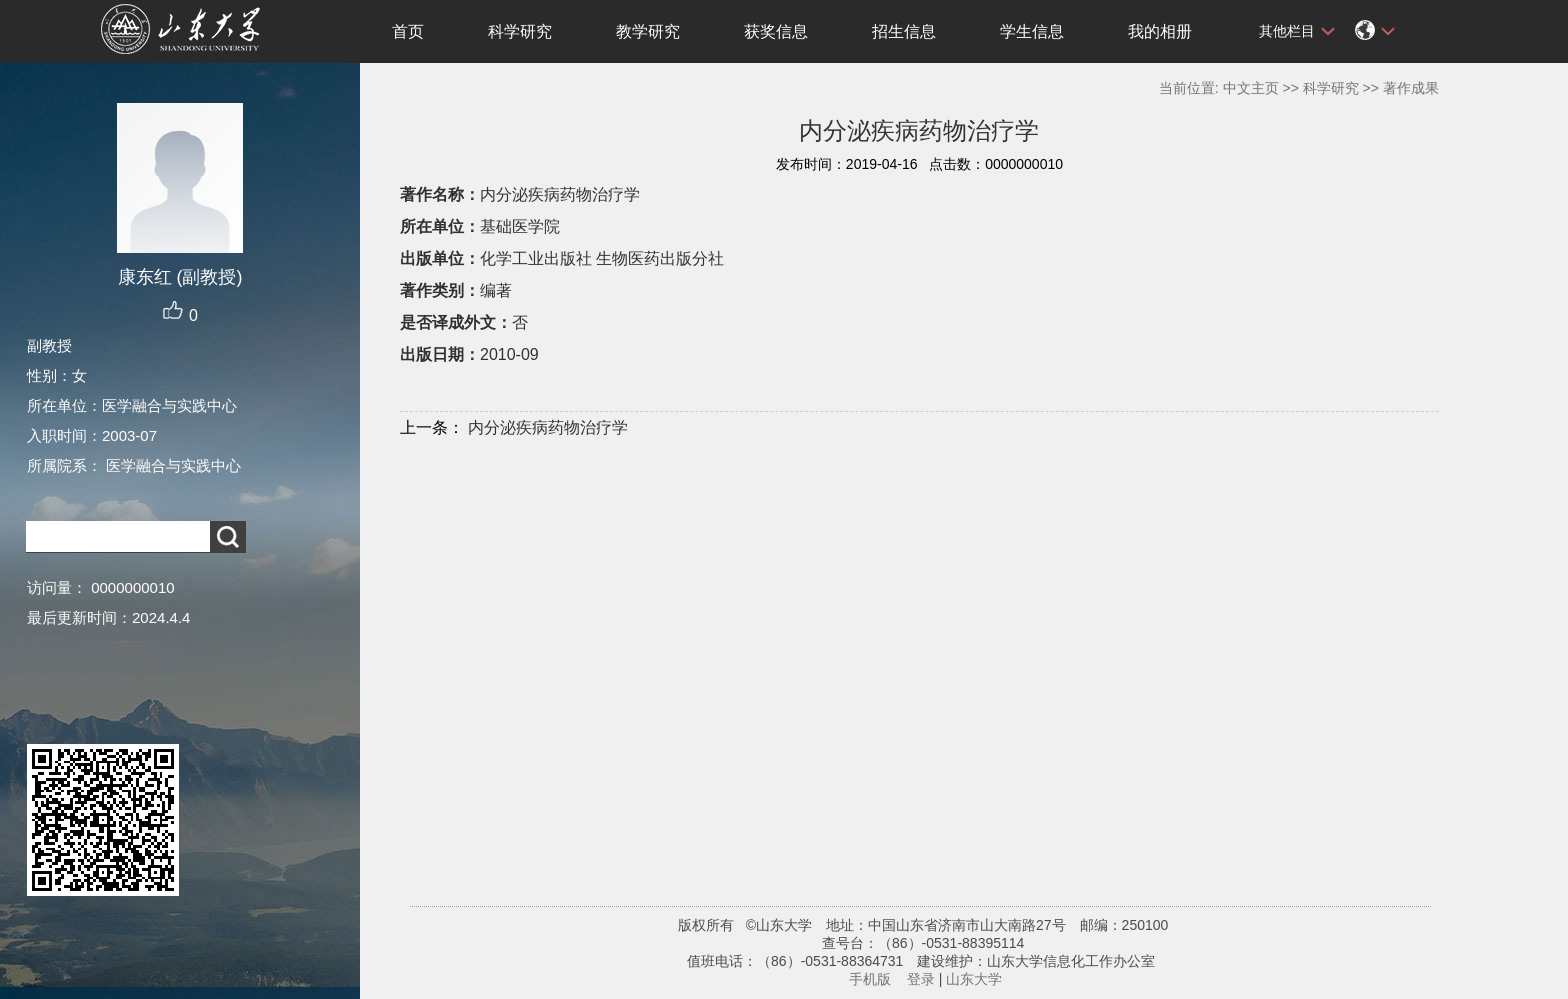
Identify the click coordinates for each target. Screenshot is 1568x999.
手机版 (870, 979)
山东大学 (974, 979)
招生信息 (904, 31)
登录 (921, 979)
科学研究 (520, 31)
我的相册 (1160, 31)
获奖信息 (776, 31)
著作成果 (1411, 88)
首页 (408, 31)
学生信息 (1032, 31)
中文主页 (1251, 88)
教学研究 (648, 31)
